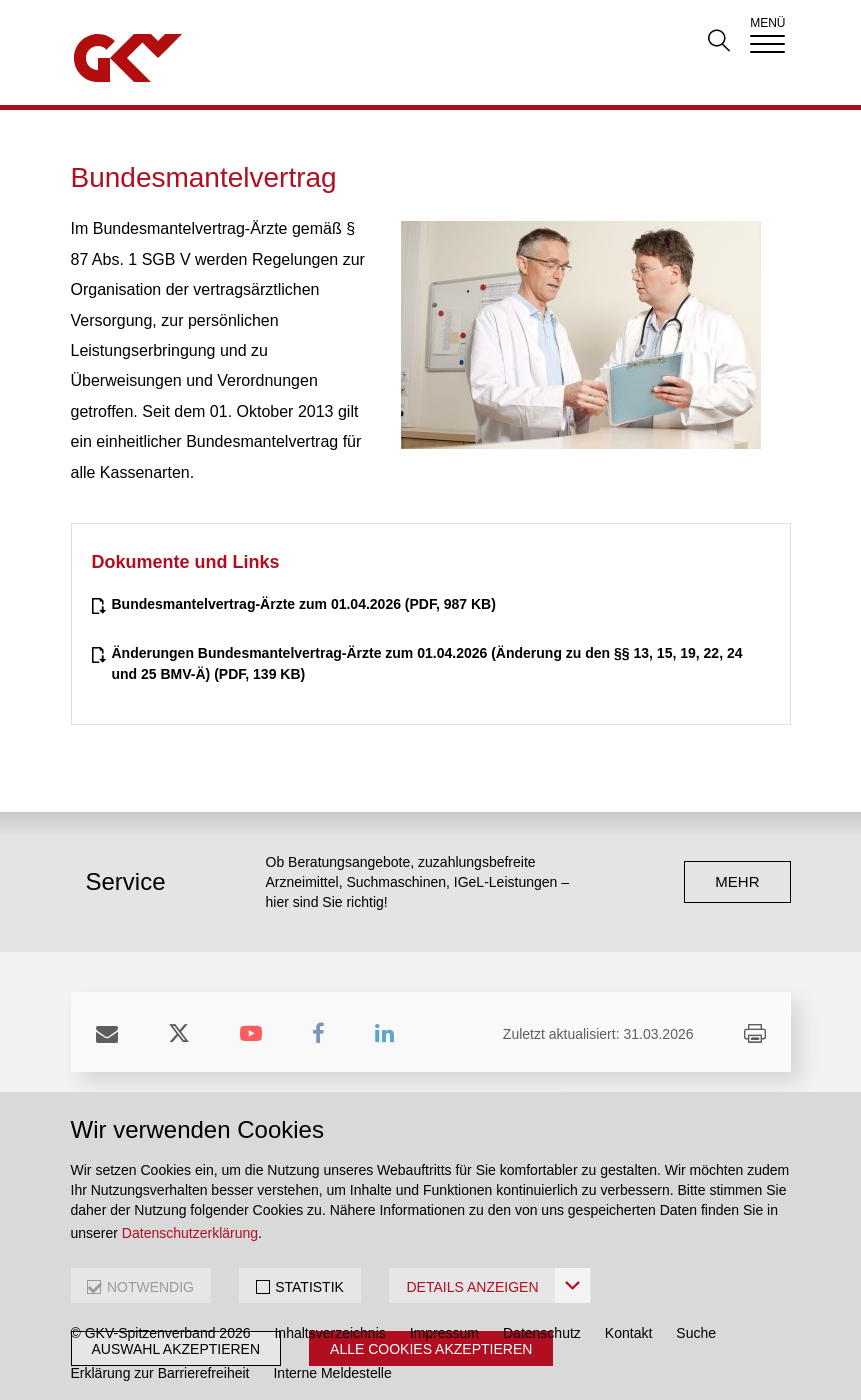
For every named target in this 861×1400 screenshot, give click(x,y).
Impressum (444, 1333)
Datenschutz (542, 1333)
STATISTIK (309, 1287)
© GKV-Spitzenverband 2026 (161, 1333)
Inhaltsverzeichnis (329, 1333)
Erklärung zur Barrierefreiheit (160, 1373)
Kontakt (628, 1333)
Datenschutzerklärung (190, 1233)
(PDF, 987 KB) (304, 604)
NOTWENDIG (150, 1287)
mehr (737, 881)
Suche (696, 1333)
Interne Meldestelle (332, 1373)
